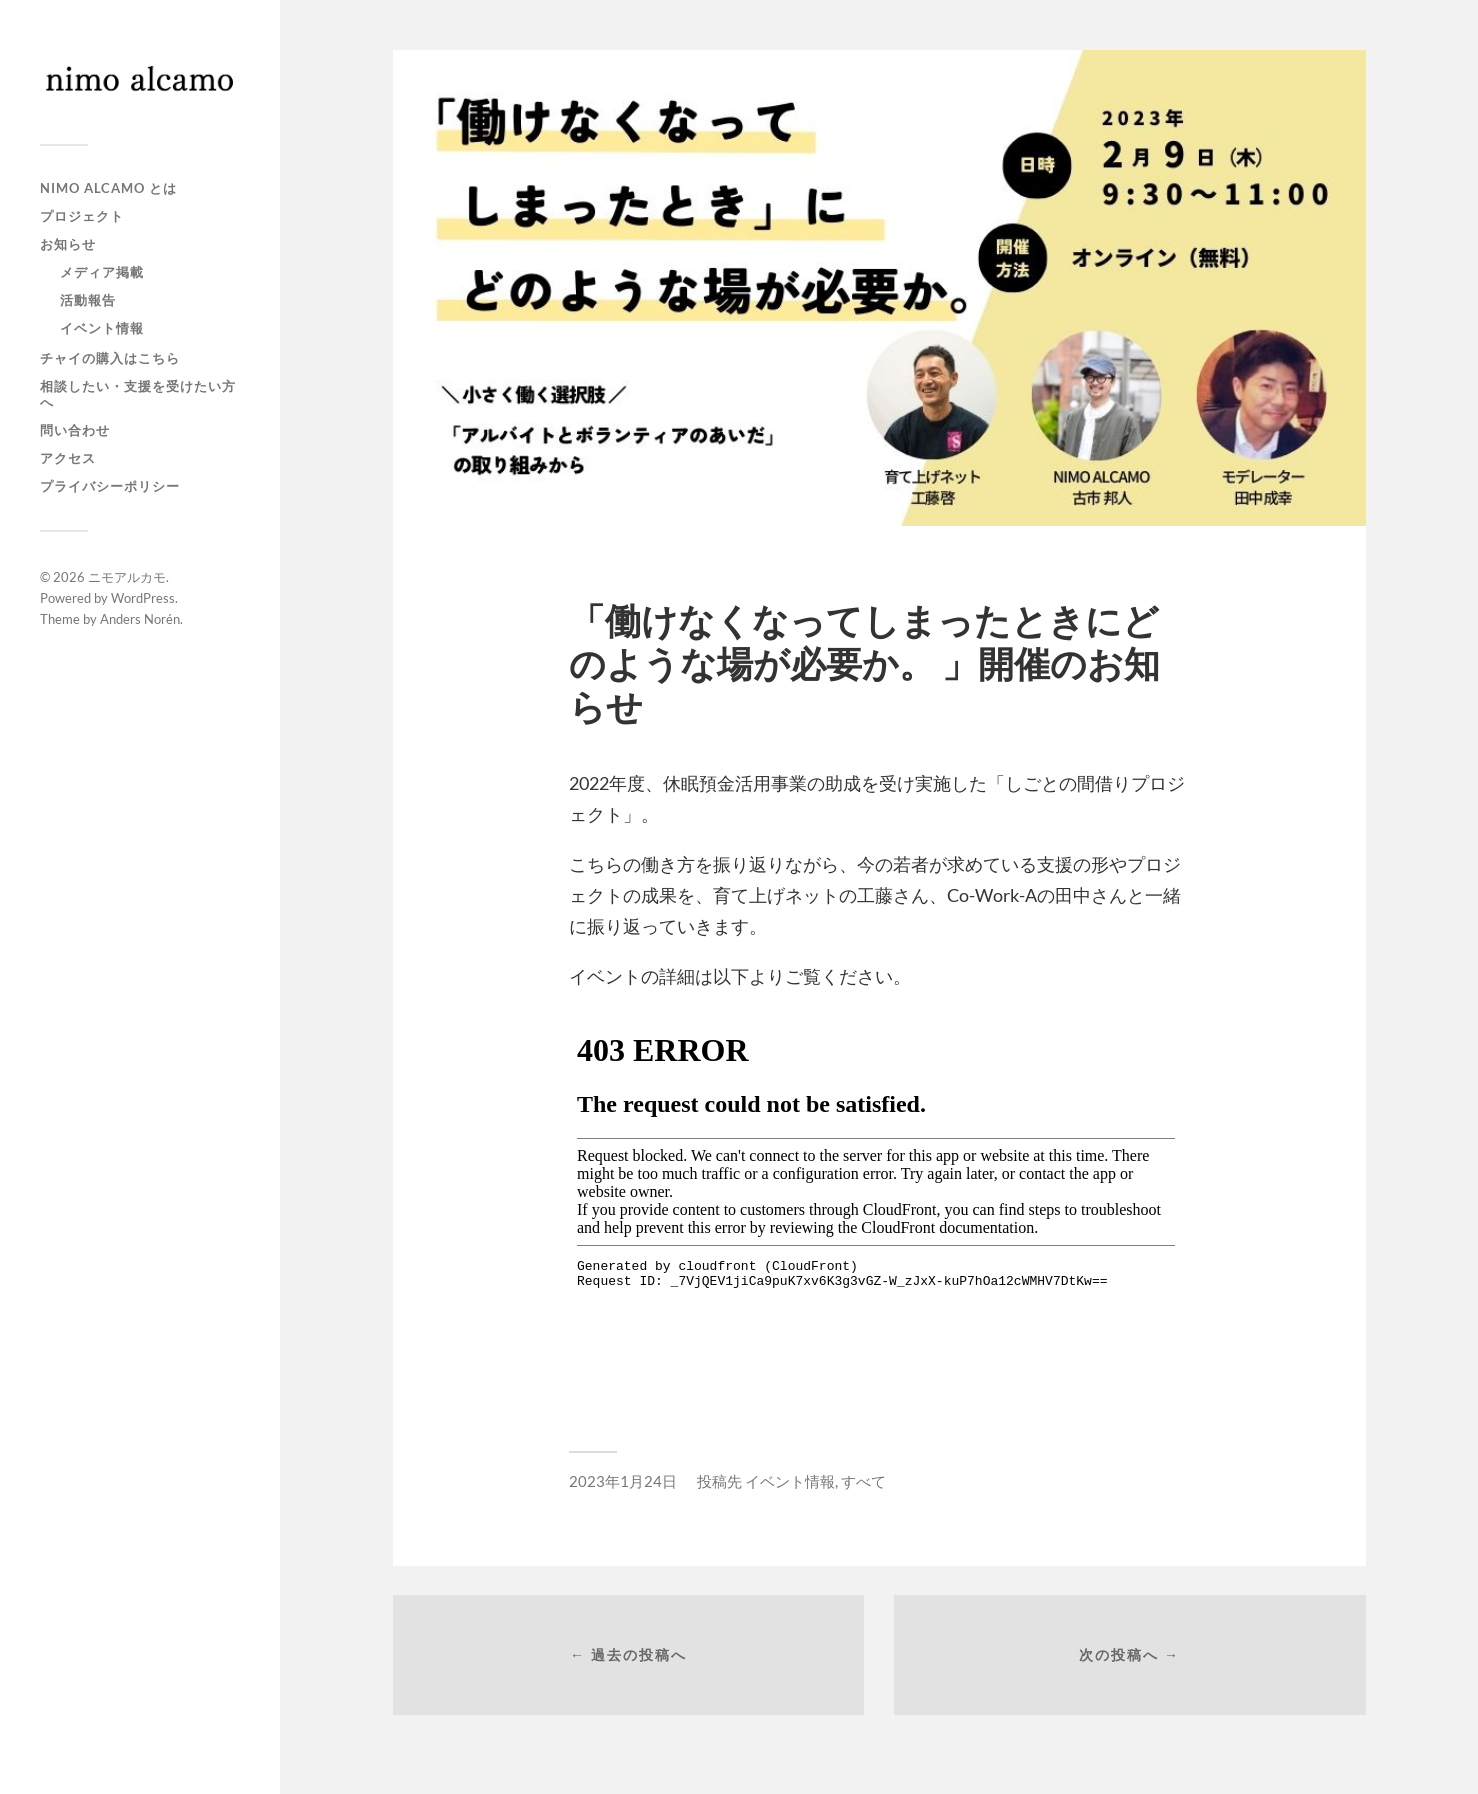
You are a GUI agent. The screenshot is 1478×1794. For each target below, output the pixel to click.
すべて (863, 1481)
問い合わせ (75, 430)
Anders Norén (140, 619)
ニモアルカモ (127, 577)
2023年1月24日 (623, 1481)
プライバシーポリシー (110, 486)
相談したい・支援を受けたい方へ (138, 394)
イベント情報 (102, 328)
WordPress (143, 598)
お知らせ (68, 244)
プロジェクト (82, 216)
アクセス (68, 458)
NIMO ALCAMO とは (108, 188)
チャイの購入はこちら (110, 358)
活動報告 (88, 300)
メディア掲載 (102, 272)
